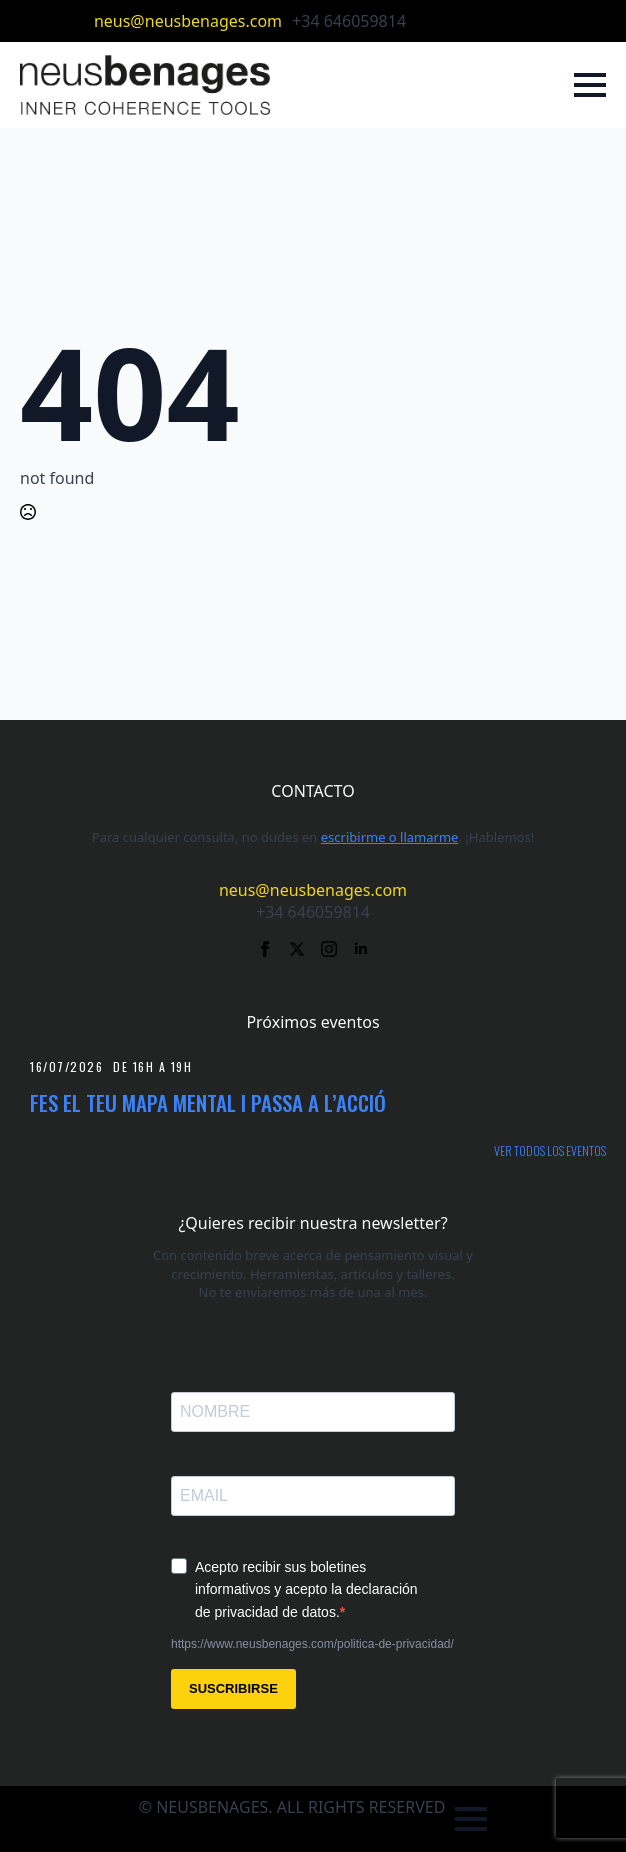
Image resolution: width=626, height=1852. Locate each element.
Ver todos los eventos (550, 1151)
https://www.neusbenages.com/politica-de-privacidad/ (312, 1644)
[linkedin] (522, 21)
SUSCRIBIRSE (233, 1688)
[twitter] (458, 21)
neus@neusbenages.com (188, 21)
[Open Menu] (590, 85)
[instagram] (490, 21)
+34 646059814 (349, 21)
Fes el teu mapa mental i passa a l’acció (208, 1102)
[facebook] (426, 21)
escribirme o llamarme (390, 837)
